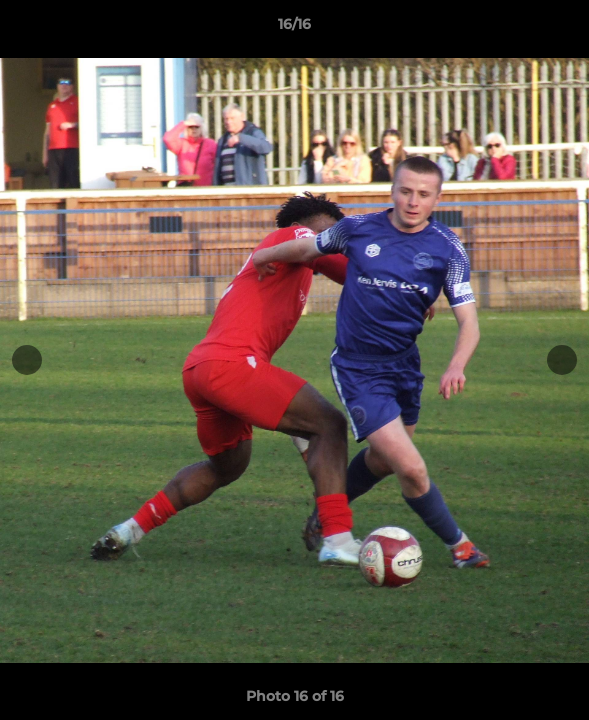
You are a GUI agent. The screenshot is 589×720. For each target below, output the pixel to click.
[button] (565, 29)
